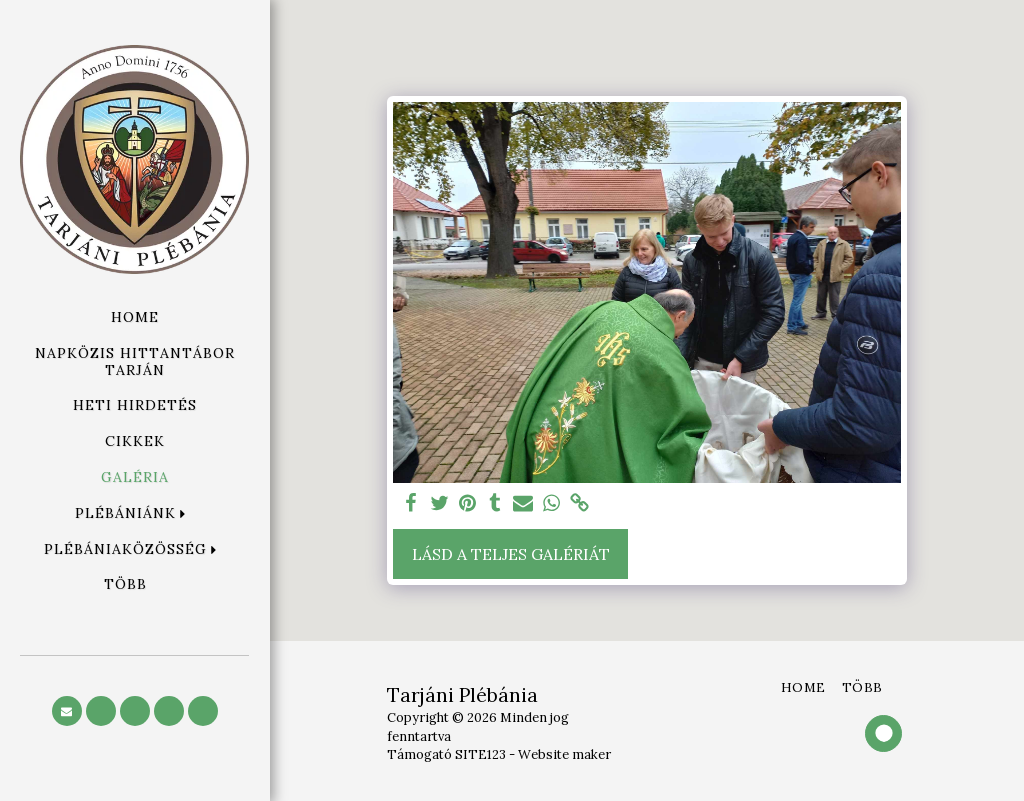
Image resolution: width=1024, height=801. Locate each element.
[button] (135, 513)
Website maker (564, 754)
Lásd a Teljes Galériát (511, 554)
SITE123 (480, 754)
